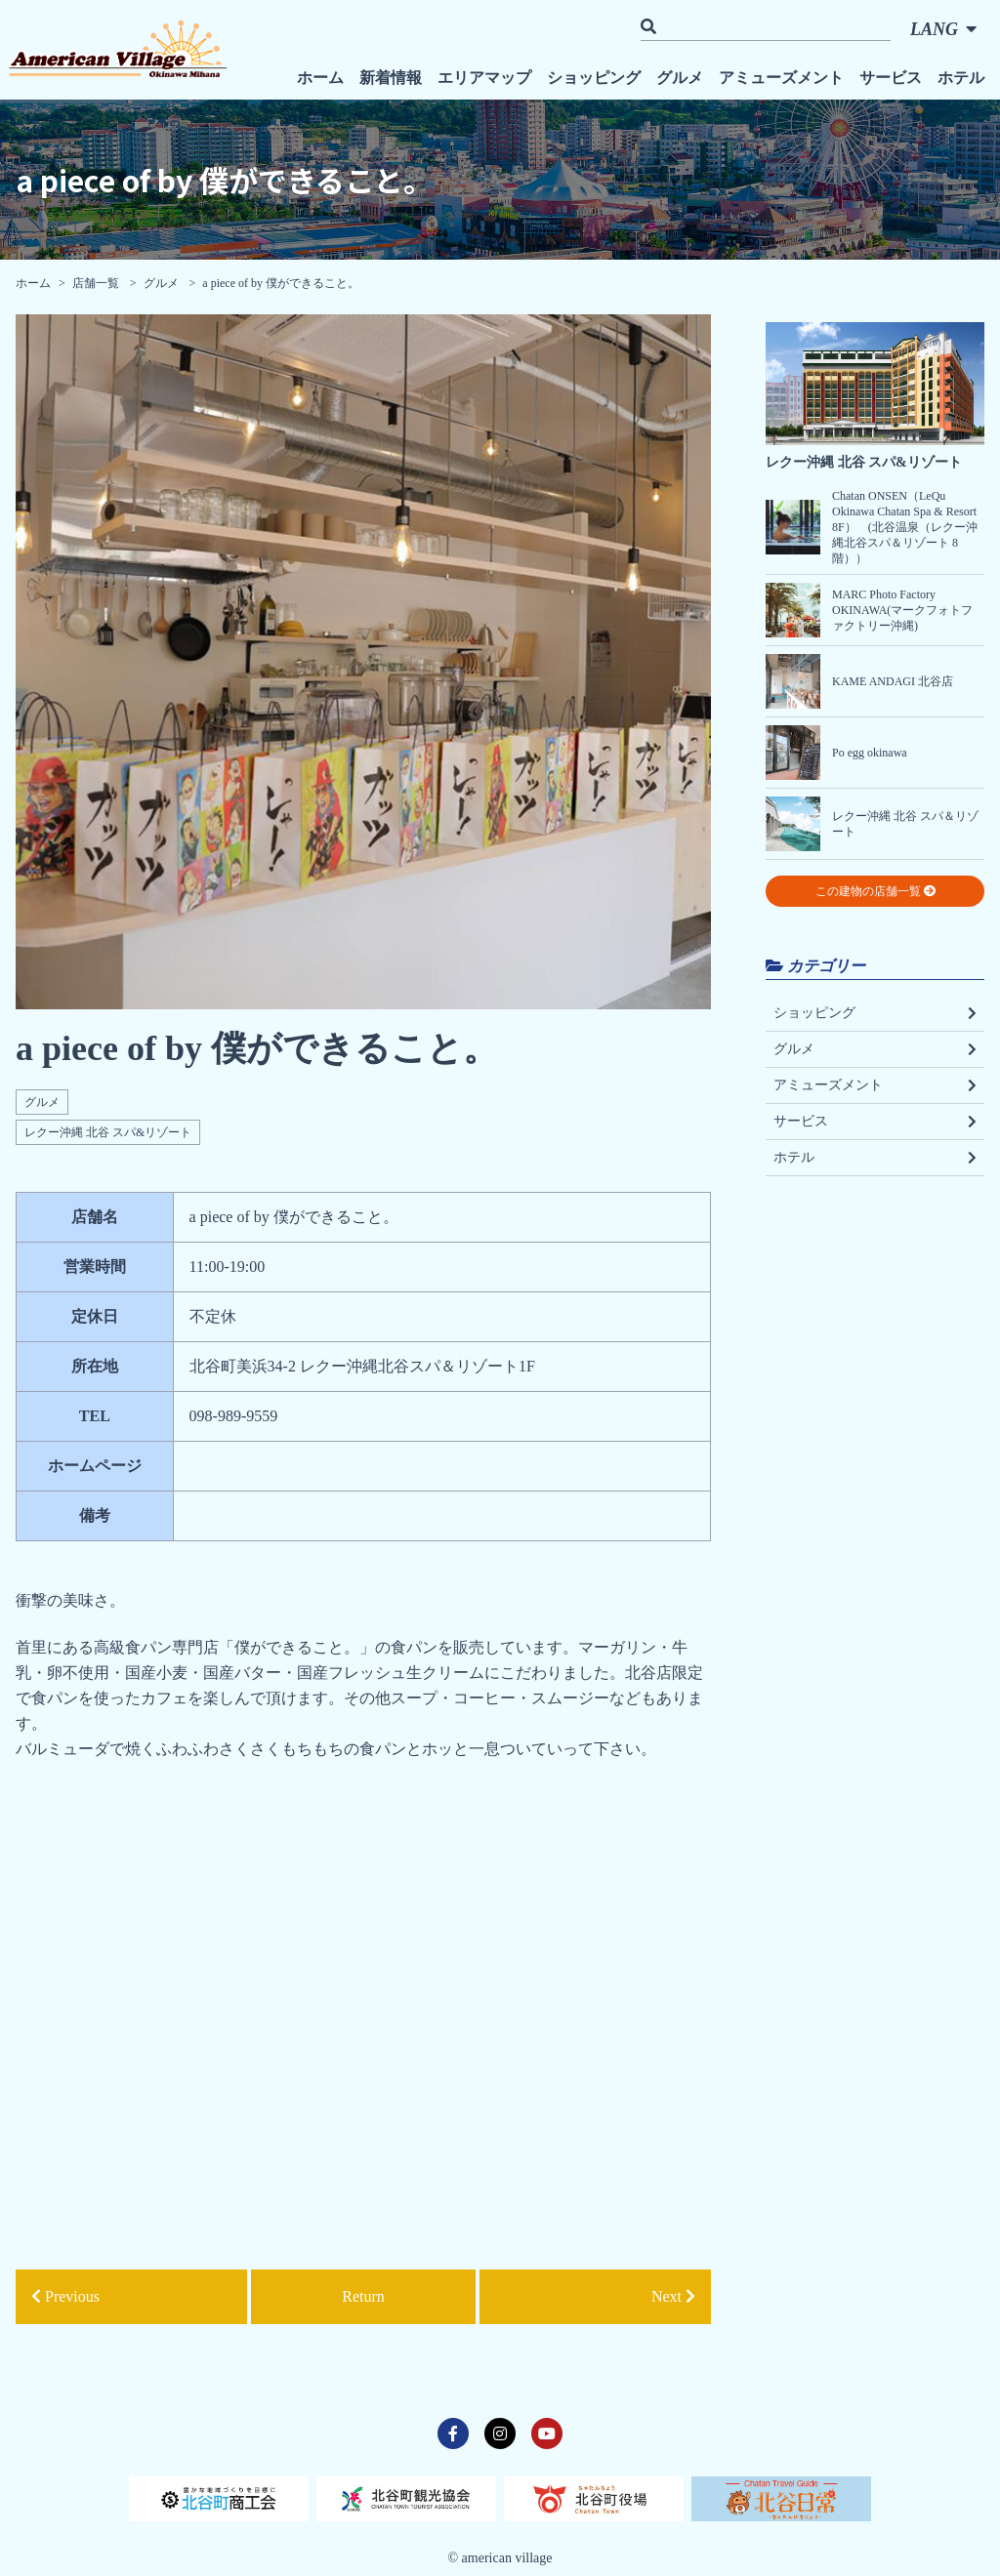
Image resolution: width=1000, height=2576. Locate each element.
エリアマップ (484, 77)
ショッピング (594, 77)
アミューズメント (781, 77)
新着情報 (390, 77)
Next (673, 2296)
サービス (890, 77)
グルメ (679, 77)
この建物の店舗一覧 (875, 891)
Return (363, 2296)
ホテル (961, 77)
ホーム (320, 77)
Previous (65, 2296)
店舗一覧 (97, 283)
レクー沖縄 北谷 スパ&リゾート (107, 1132)
